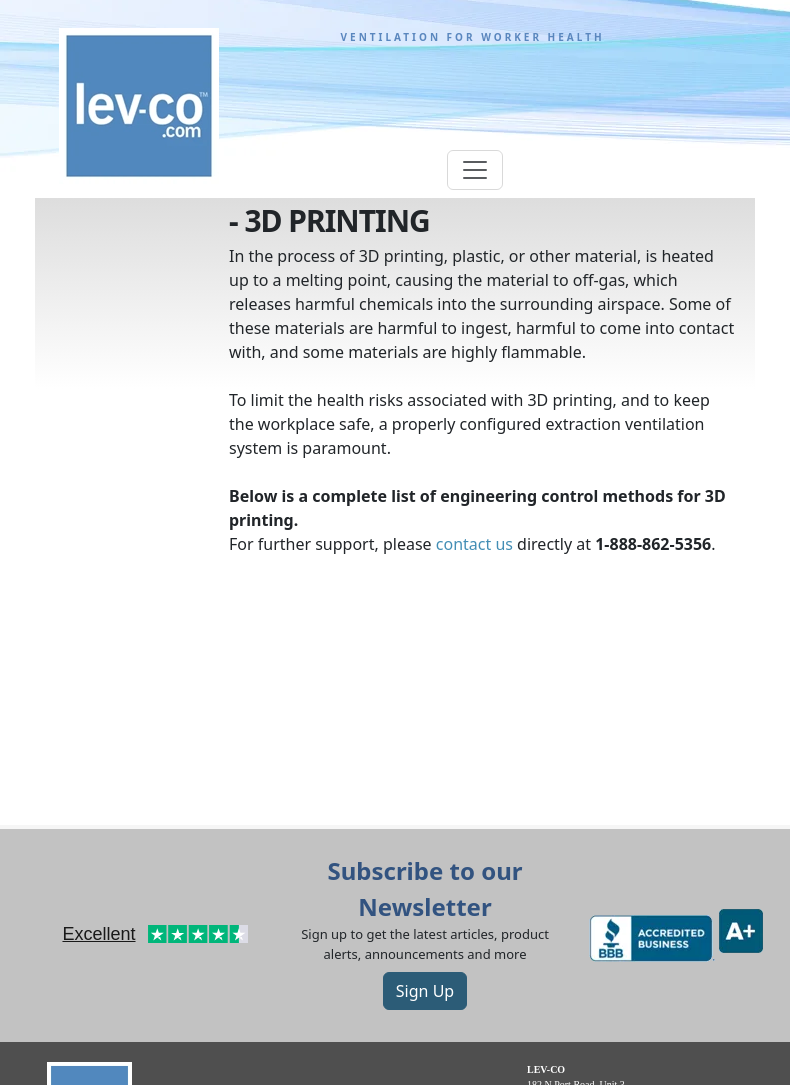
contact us (474, 544)
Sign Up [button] (425, 991)
